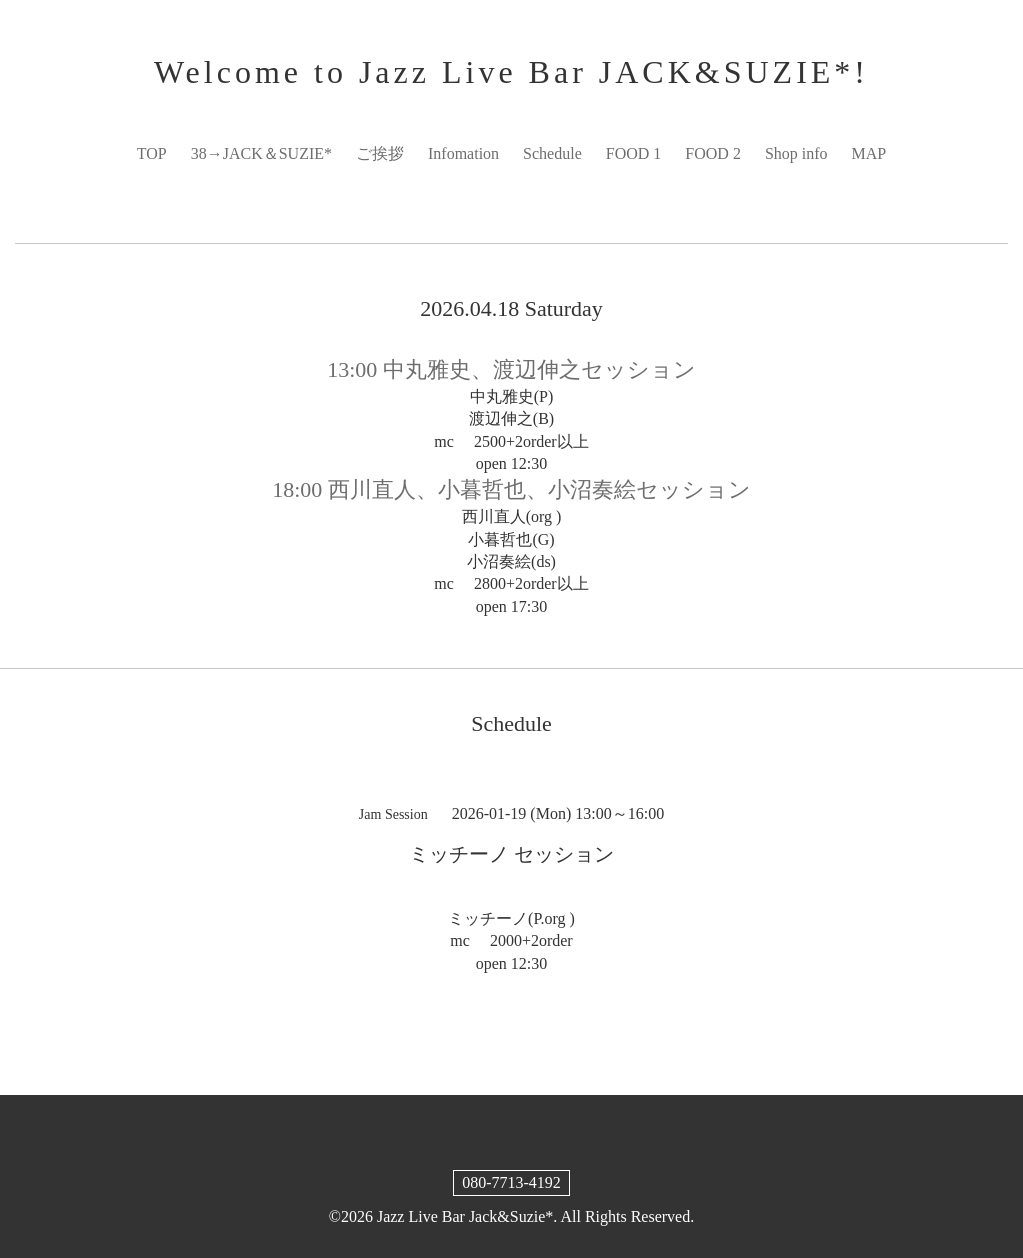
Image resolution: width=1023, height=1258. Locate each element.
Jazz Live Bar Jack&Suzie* (465, 1216)
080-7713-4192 (511, 1182)
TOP (152, 153)
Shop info (796, 153)
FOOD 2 (713, 153)
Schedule (552, 153)
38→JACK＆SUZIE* (261, 153)
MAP (869, 153)
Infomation (463, 153)
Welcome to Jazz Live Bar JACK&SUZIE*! (511, 72)
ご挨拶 (380, 153)
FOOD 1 (634, 153)
